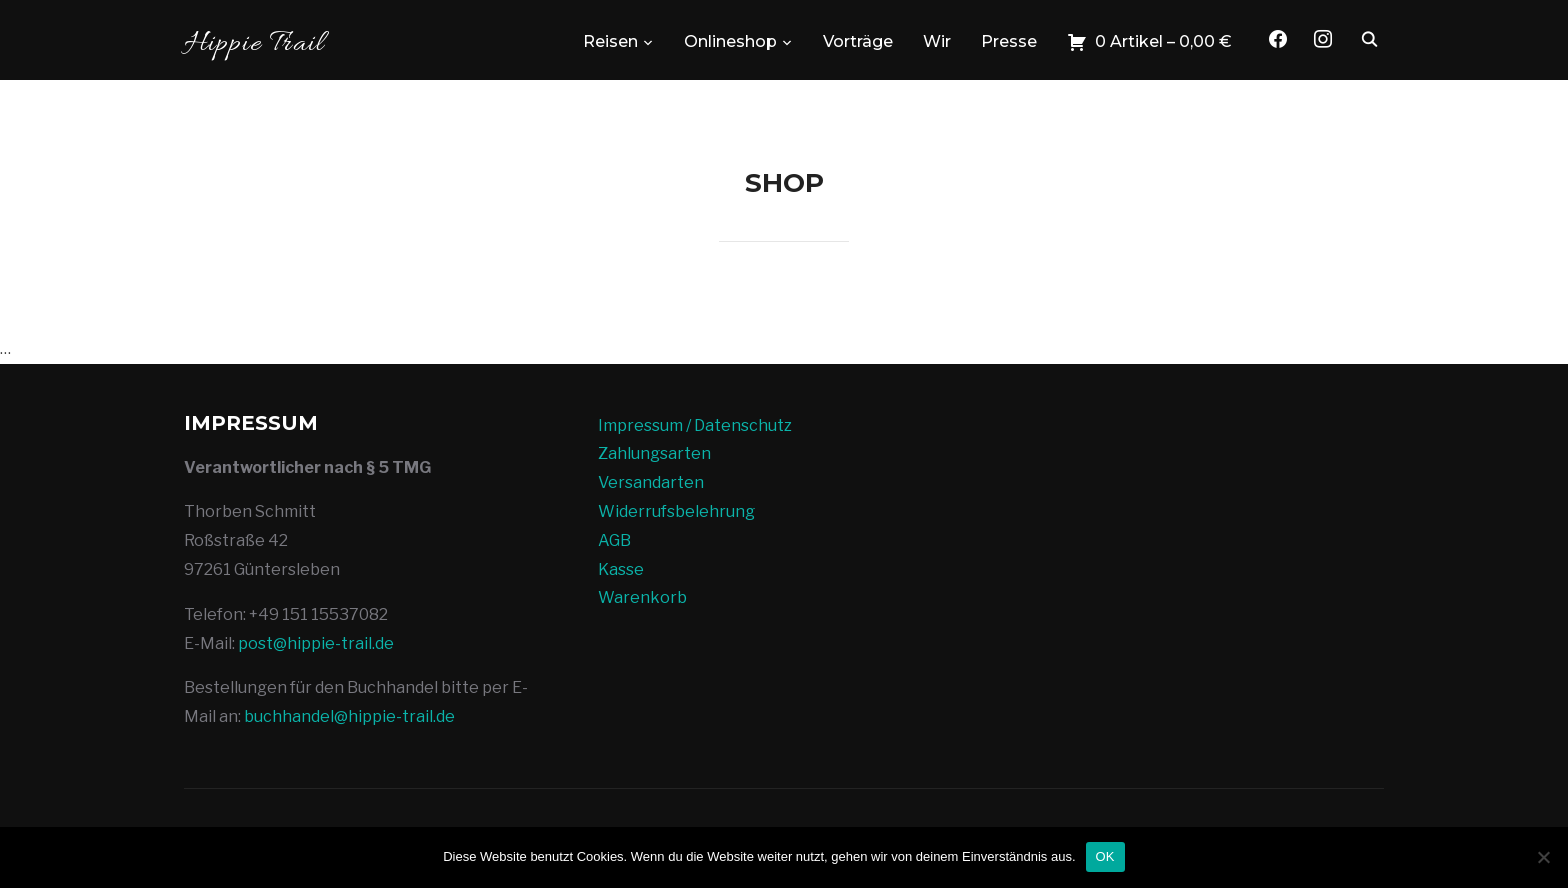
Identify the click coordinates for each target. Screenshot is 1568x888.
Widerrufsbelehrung (676, 511)
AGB (614, 540)
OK (1105, 856)
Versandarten (651, 482)
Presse (1009, 41)
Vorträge (858, 41)
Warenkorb (642, 597)
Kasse (621, 569)
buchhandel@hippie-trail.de (349, 716)
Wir (937, 41)
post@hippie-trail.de (316, 643)
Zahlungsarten (654, 453)
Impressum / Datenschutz (695, 425)
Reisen (610, 41)
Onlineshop (730, 41)
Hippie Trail (254, 44)
